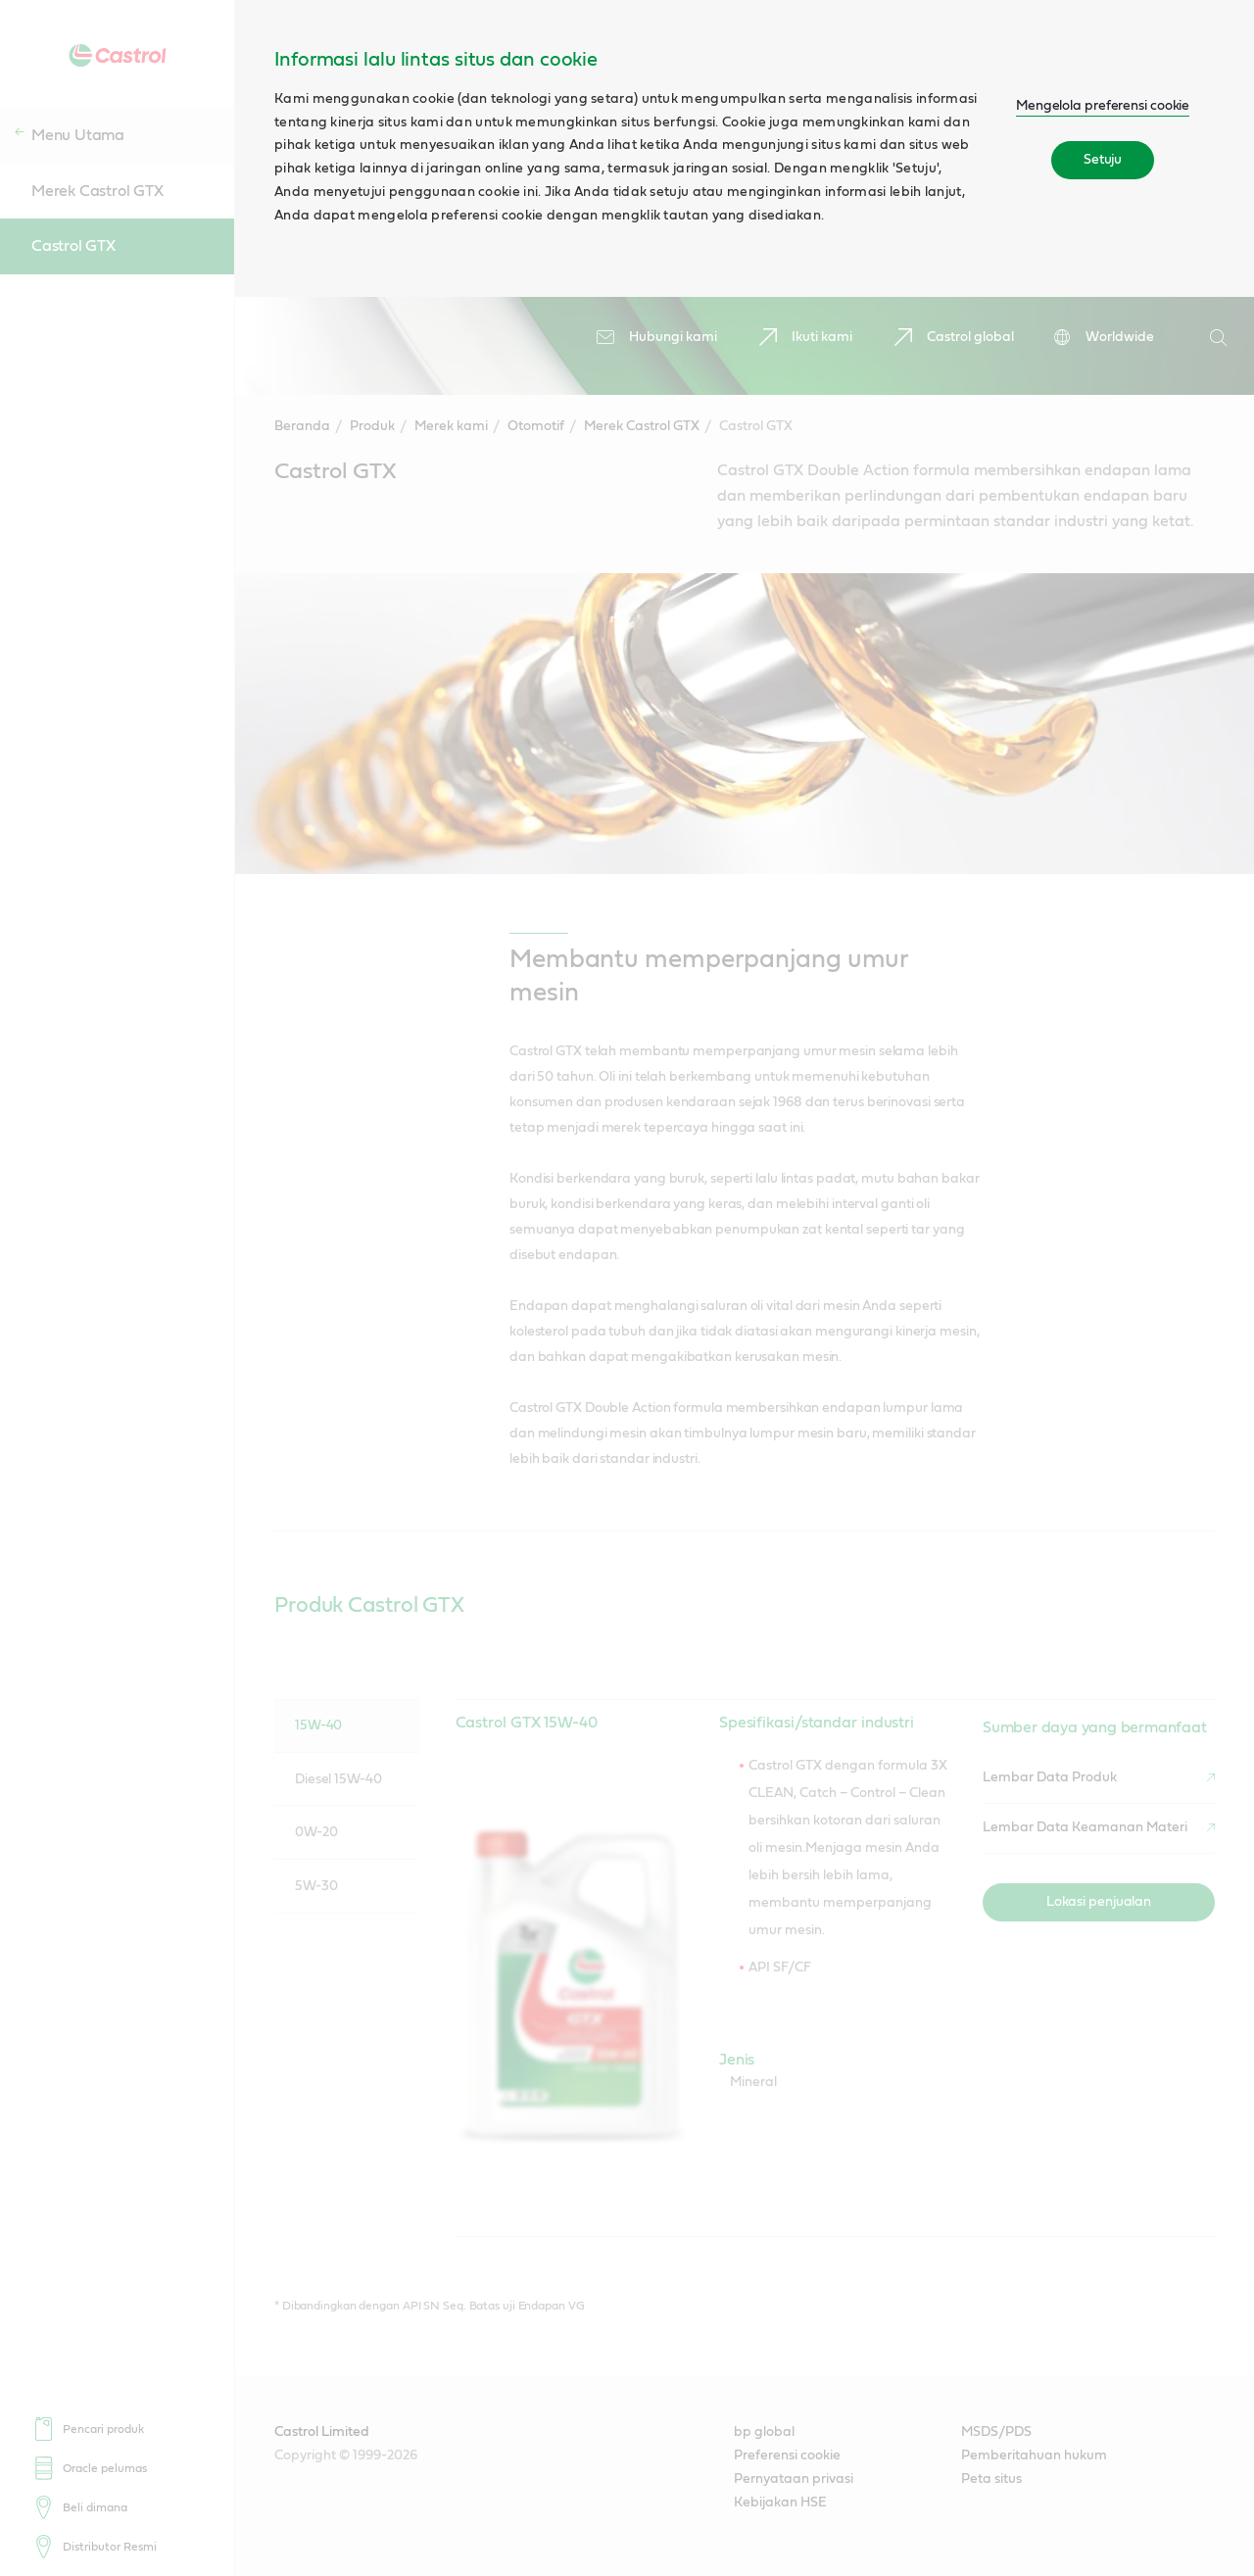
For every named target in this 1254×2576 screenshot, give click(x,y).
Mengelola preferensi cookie (1102, 106)
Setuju (1103, 160)
